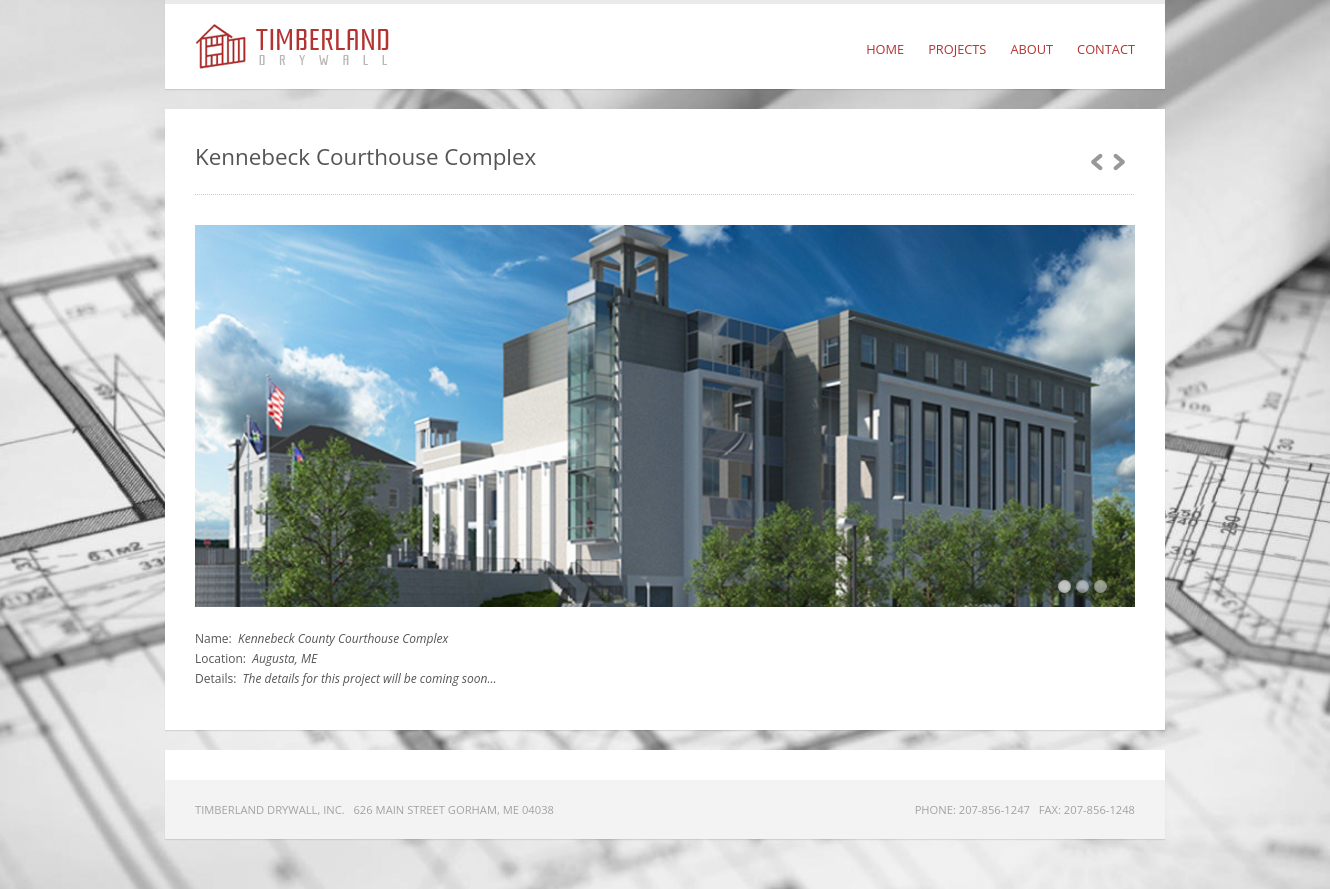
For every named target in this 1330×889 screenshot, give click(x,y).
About (1031, 49)
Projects (957, 49)
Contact (1106, 49)
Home (885, 49)
